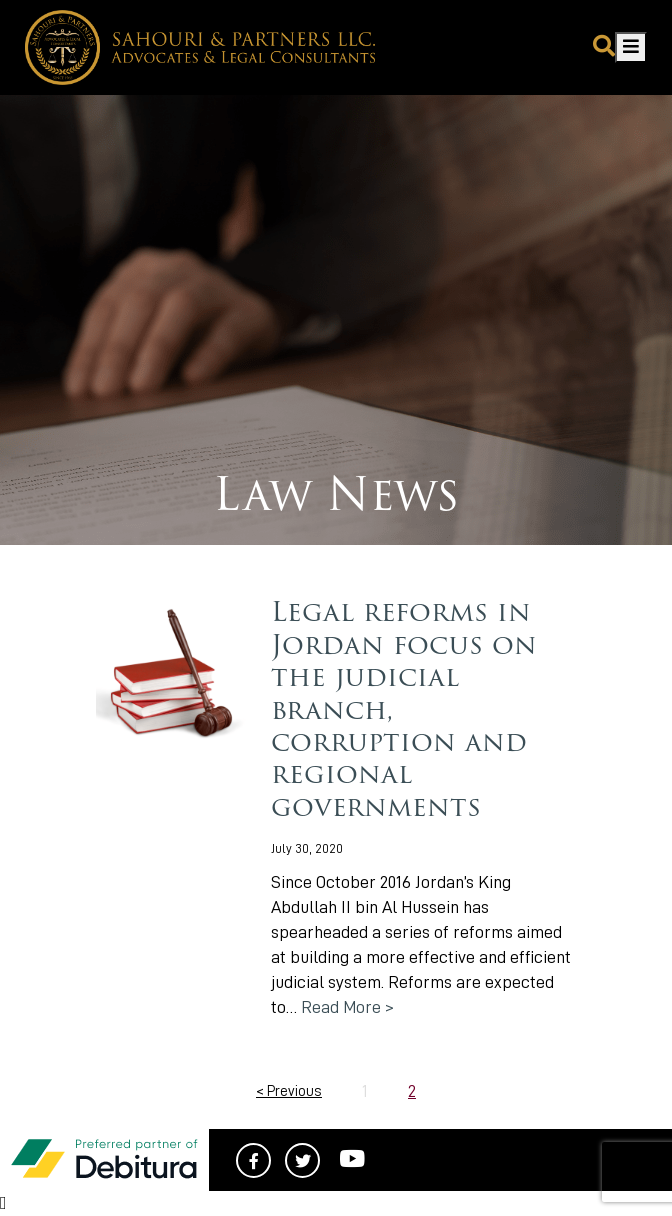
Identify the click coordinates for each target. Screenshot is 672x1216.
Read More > (347, 1007)
